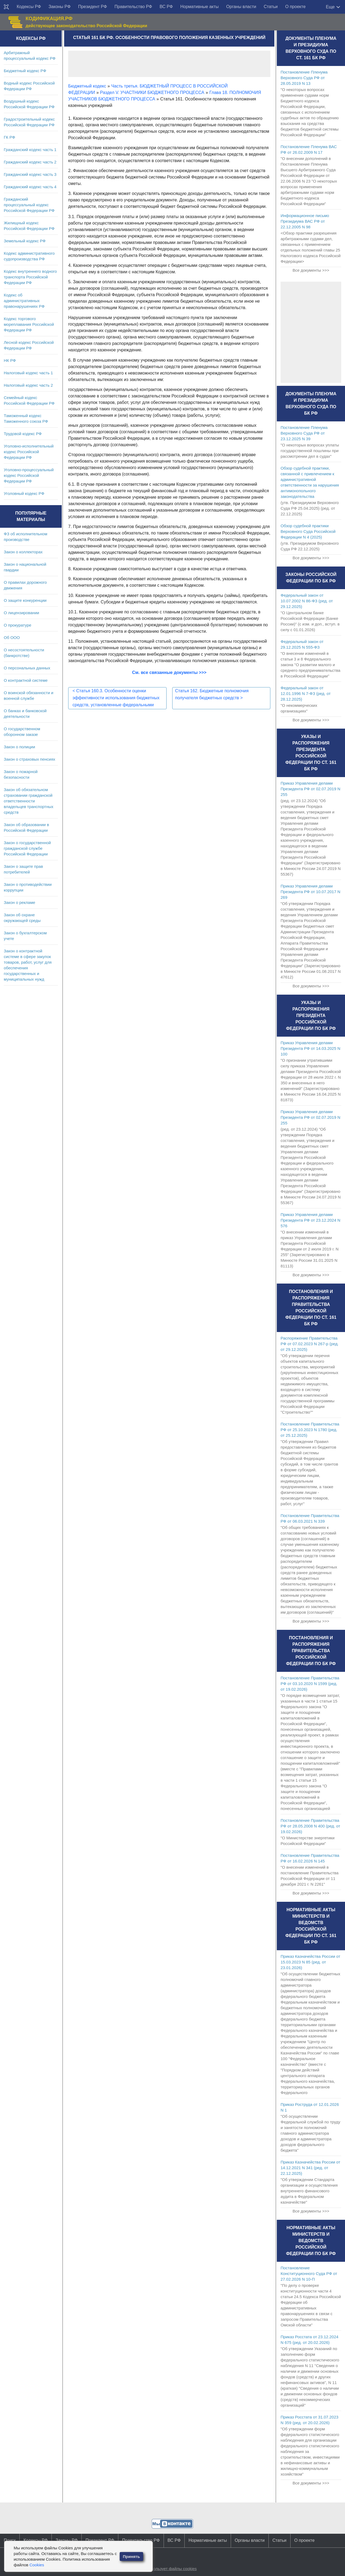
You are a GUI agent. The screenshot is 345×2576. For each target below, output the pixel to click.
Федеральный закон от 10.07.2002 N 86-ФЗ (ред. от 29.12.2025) (307, 601)
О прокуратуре (17, 625)
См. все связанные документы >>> (169, 672)
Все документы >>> (310, 270)
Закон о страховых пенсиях (29, 759)
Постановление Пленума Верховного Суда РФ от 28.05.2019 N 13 (304, 78)
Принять (131, 2556)
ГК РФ (9, 137)
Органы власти (241, 6)
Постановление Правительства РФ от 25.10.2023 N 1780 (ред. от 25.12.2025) (310, 1430)
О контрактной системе (26, 680)
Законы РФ (60, 6)
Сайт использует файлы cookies (166, 2568)
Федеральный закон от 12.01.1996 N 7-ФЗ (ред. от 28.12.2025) (306, 693)
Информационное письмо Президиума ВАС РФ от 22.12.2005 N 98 (305, 221)
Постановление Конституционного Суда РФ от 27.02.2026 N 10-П (309, 2273)
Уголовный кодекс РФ (24, 493)
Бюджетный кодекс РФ (25, 70)
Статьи (271, 6)
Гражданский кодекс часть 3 (30, 174)
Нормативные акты (199, 6)
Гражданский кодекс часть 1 (30, 149)
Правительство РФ (133, 6)
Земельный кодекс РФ (25, 241)
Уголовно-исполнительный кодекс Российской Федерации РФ (29, 452)
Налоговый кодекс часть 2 (28, 385)
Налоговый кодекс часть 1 (28, 373)
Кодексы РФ (29, 6)
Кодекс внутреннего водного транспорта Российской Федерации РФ (30, 277)
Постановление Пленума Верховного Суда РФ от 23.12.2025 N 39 (304, 433)
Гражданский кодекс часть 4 (30, 186)
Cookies (36, 2565)
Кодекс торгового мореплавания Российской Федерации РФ (29, 324)
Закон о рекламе (19, 902)
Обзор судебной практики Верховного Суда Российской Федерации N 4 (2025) (308, 531)
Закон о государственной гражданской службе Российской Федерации (27, 848)
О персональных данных (27, 668)
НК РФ (10, 360)
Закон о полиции (19, 747)
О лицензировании (21, 612)
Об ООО (12, 637)
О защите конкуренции (25, 600)
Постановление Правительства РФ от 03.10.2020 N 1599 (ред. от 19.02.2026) (310, 1683)
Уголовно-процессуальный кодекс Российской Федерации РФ (29, 475)
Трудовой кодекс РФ (23, 433)
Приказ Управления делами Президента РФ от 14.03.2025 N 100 (310, 1048)
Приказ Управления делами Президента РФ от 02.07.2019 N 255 (310, 789)
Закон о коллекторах (23, 552)
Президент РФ (92, 6)
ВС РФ (166, 6)
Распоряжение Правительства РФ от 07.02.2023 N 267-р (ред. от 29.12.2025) (310, 1344)
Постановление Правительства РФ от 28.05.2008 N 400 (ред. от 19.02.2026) (310, 1826)
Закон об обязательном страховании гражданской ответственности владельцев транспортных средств (28, 801)
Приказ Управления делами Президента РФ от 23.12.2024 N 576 (310, 1220)
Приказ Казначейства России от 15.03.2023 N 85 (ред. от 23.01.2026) (310, 1962)
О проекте (295, 6)
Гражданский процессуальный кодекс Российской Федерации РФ (29, 205)
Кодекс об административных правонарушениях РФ (24, 301)
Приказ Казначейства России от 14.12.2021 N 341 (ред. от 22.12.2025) (310, 2168)
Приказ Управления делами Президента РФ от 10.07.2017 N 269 (310, 892)
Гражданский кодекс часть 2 (30, 162)
